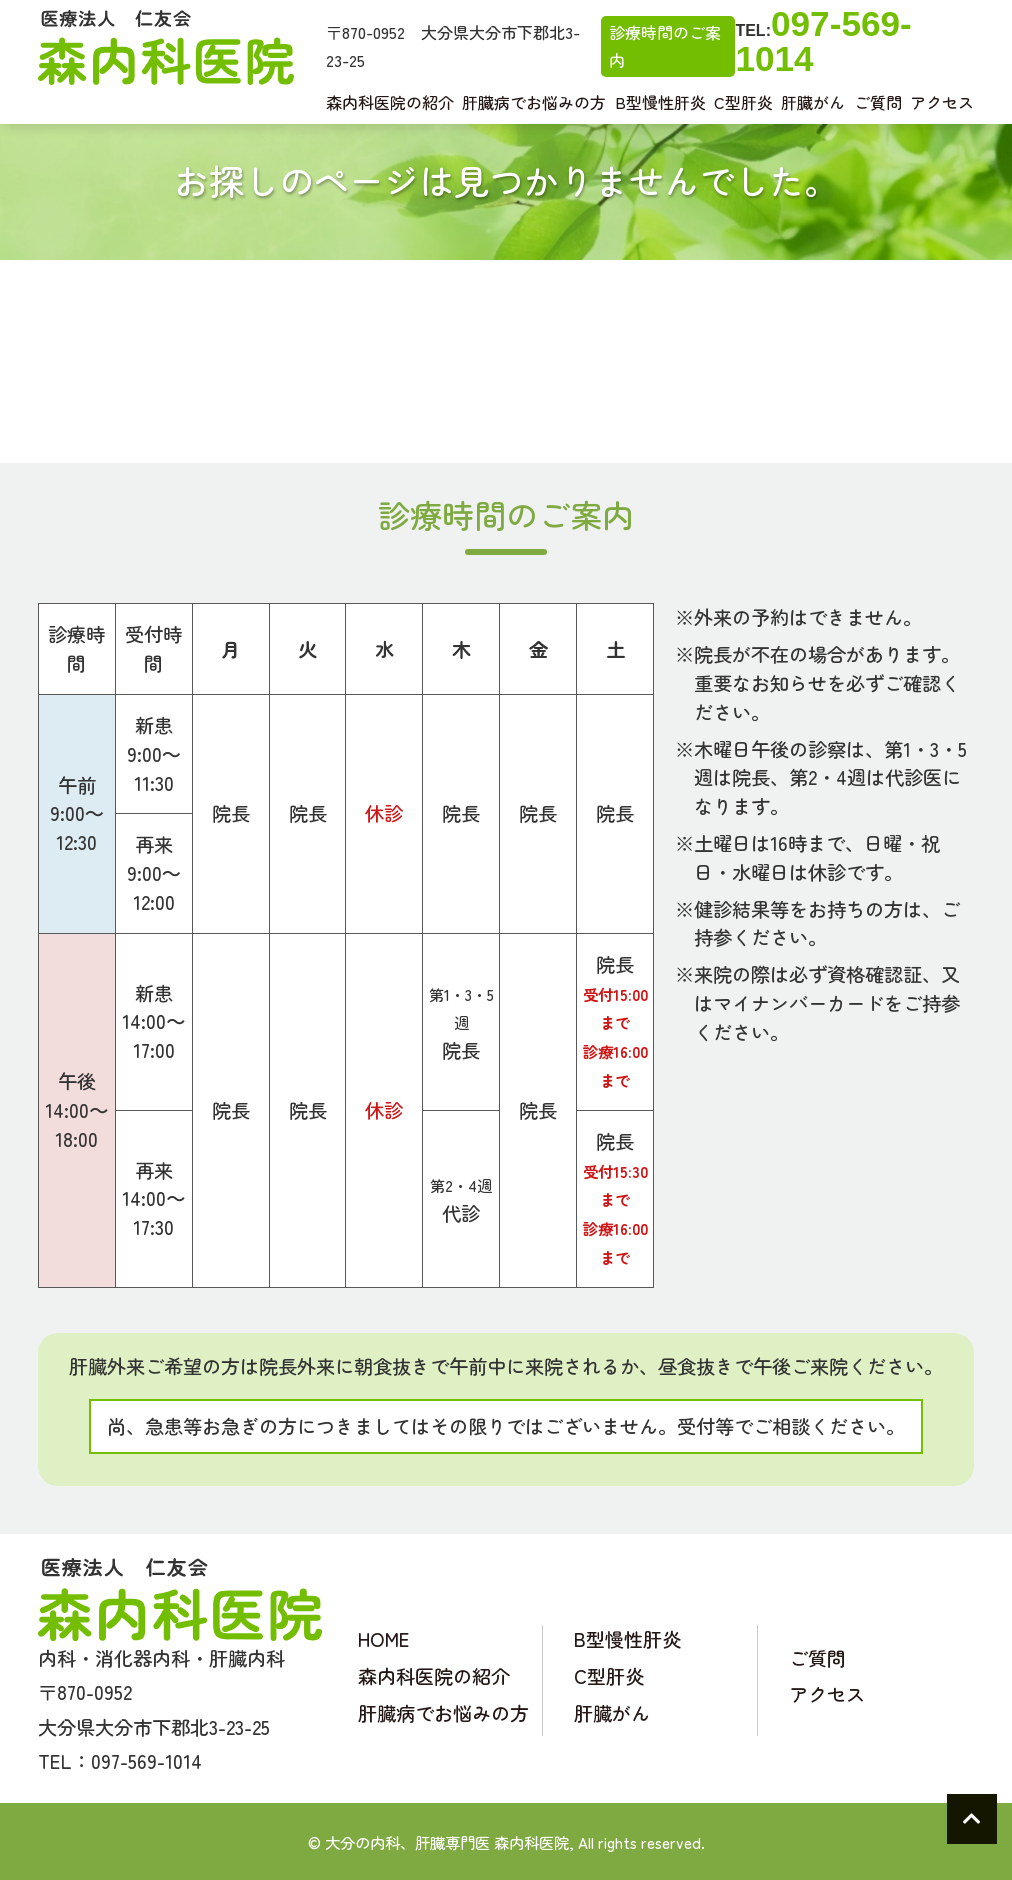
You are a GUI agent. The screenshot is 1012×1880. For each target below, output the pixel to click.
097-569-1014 (823, 41)
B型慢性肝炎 (660, 102)
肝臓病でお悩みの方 (534, 102)
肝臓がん (813, 102)
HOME (384, 1639)
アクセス (942, 102)
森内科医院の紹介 (390, 102)
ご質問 (878, 102)
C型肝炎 (743, 102)
